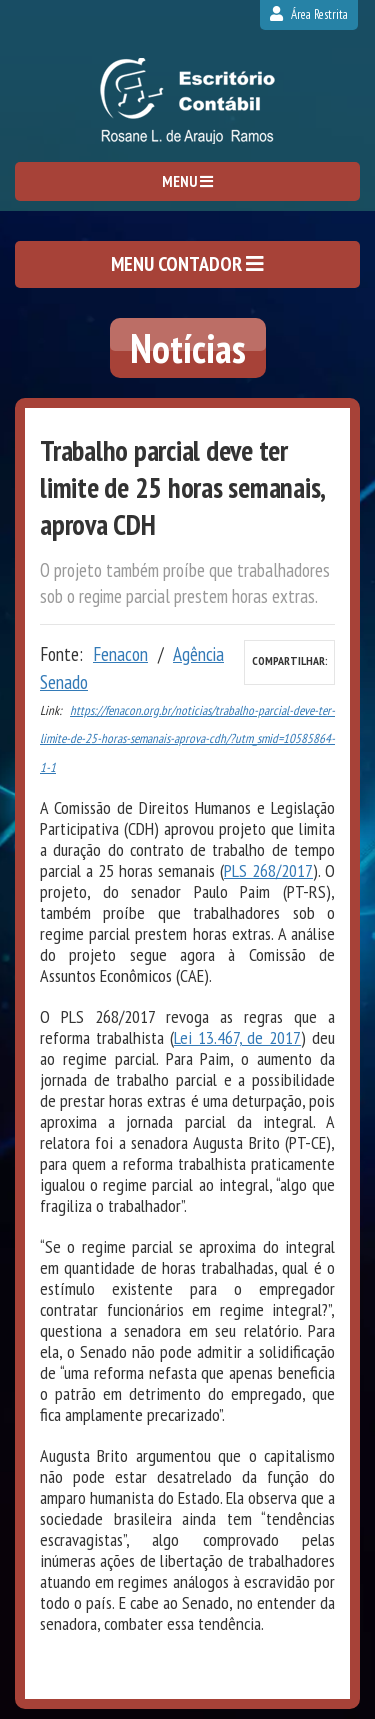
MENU (187, 181)
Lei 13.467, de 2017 (238, 1037)
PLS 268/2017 (268, 870)
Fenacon (120, 654)
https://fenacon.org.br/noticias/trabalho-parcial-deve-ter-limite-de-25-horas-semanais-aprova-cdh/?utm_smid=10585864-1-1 (187, 739)
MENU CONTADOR (187, 264)
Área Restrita (309, 14)
